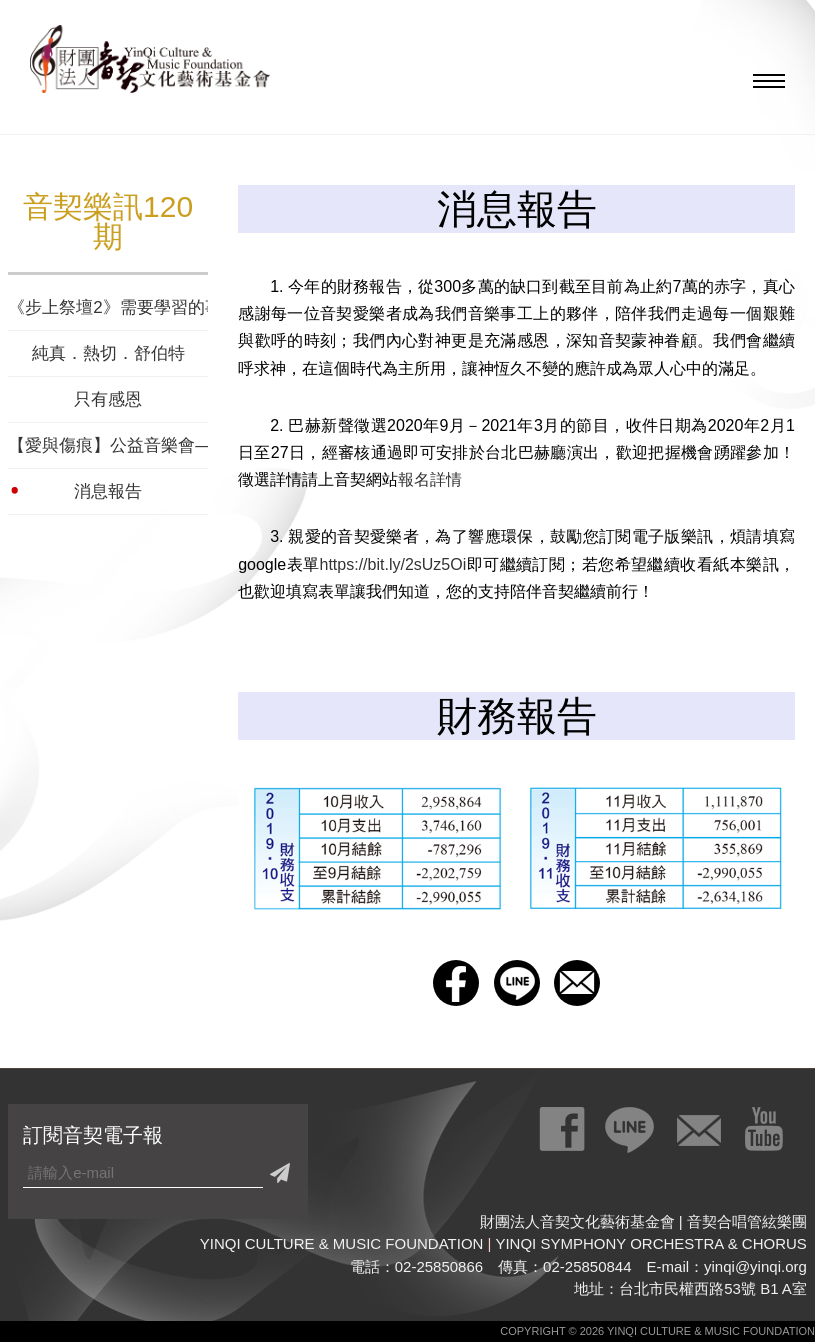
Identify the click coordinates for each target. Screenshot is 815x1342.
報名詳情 (430, 479)
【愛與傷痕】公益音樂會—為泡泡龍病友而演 (108, 445)
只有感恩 (108, 399)
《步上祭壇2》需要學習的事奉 (108, 307)
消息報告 (108, 491)
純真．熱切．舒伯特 (108, 353)
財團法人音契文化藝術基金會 (150, 65)
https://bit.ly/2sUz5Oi (393, 564)
